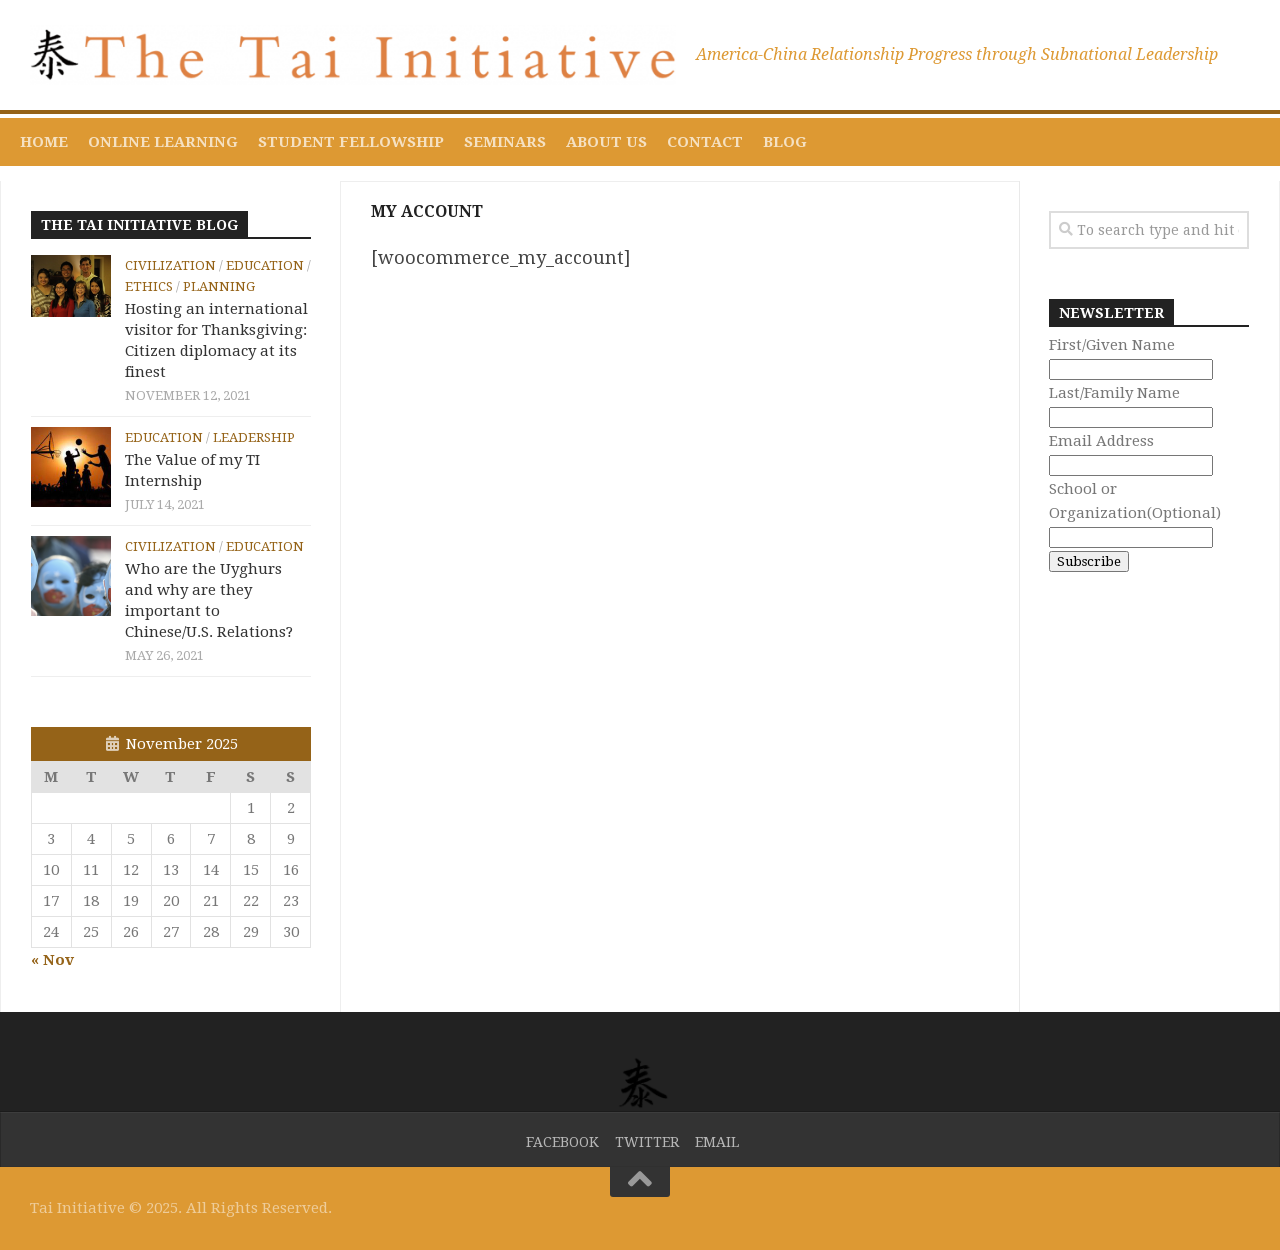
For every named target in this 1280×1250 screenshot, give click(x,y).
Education (265, 265)
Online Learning (163, 142)
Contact (705, 142)
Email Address (1101, 441)
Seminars (505, 142)
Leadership (254, 437)
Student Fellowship (351, 142)
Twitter (647, 1142)
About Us (606, 142)
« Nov (52, 960)
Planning (219, 286)
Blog (785, 142)
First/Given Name (1112, 345)
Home (44, 142)
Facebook (562, 1142)
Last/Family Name (1114, 393)
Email (717, 1142)
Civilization (170, 265)
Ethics (149, 286)
